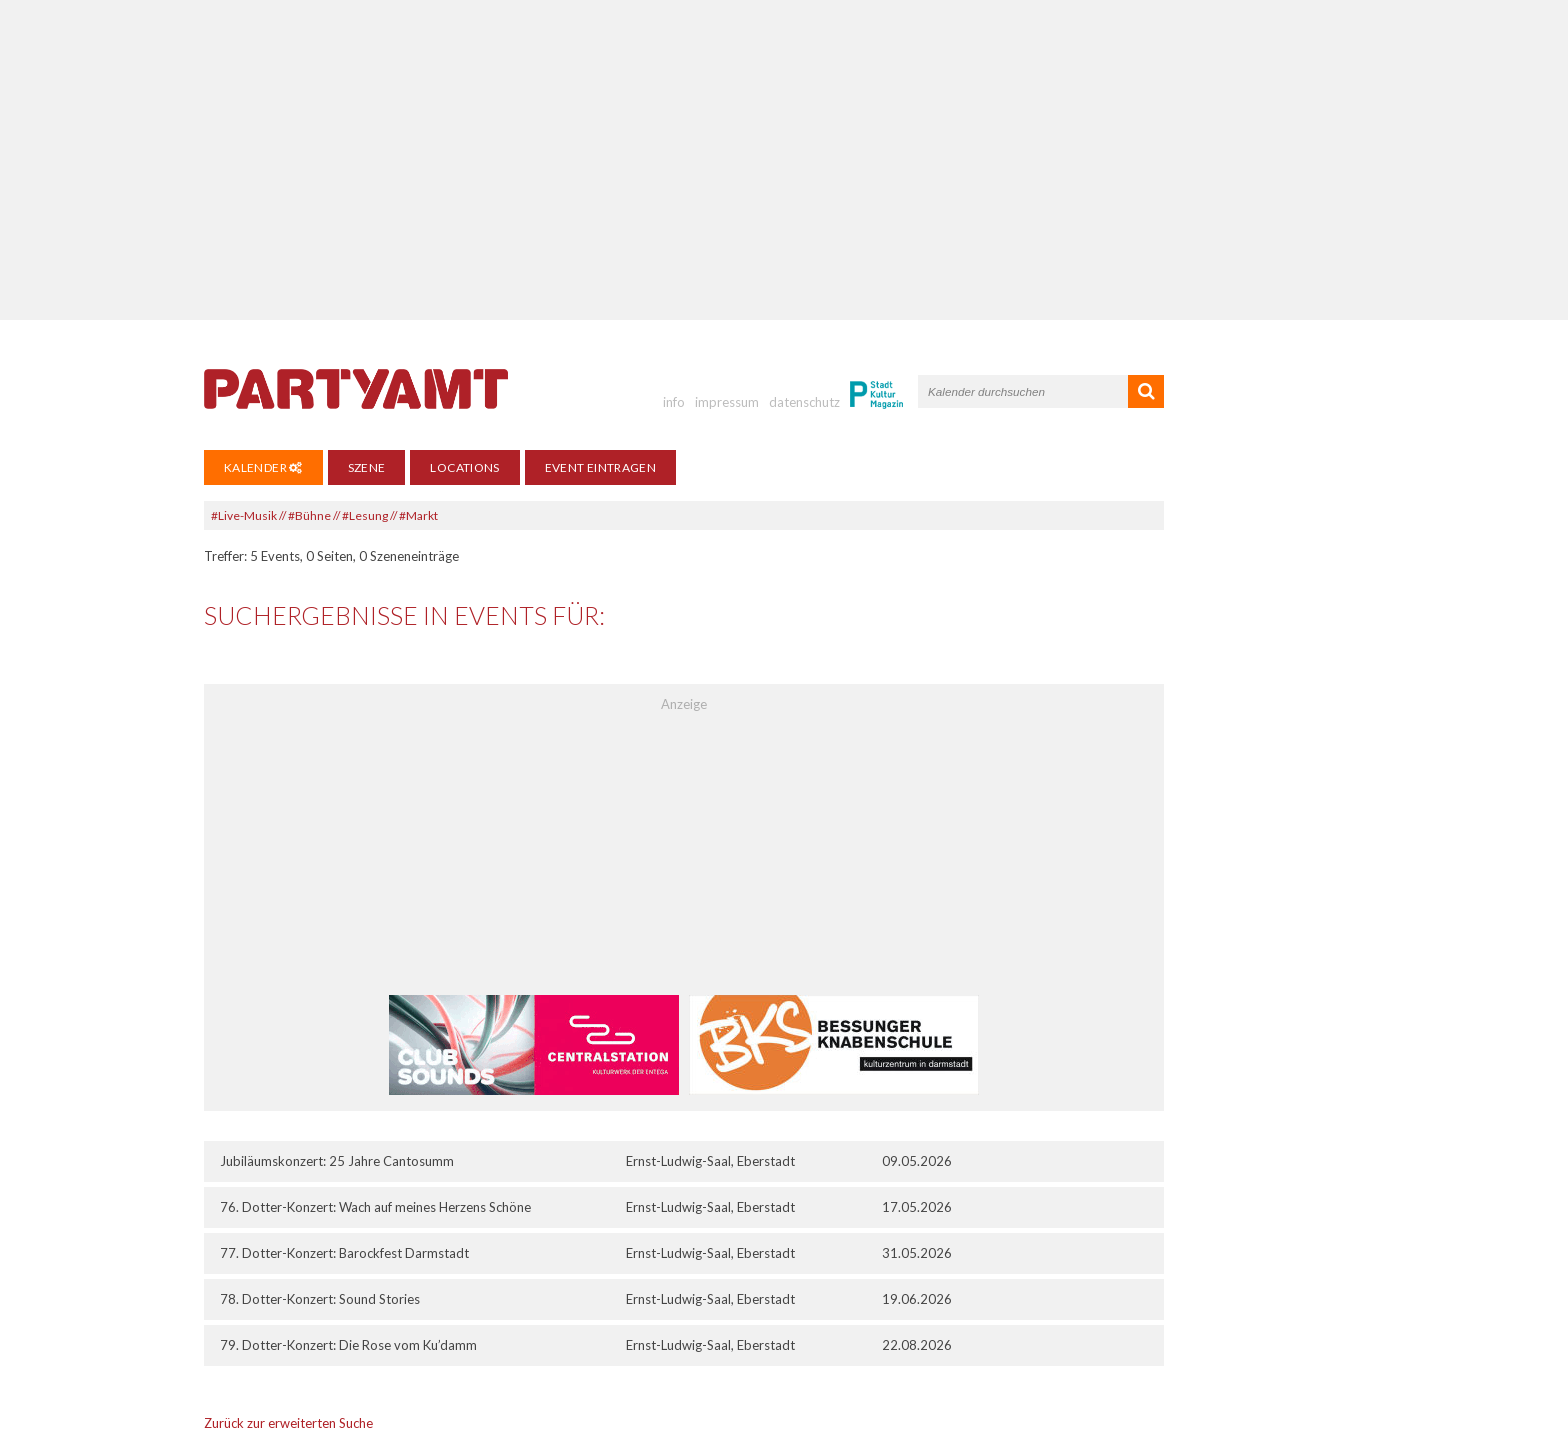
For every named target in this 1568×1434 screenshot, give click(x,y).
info (674, 402)
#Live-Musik (244, 515)
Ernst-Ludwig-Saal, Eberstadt (710, 1161)
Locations (464, 467)
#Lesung (365, 515)
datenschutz (804, 402)
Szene (367, 467)
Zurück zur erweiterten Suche (288, 1423)
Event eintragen (600, 467)
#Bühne (309, 515)
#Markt (418, 515)
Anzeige (684, 704)
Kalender (263, 467)
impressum (727, 402)
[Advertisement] (784, 160)
